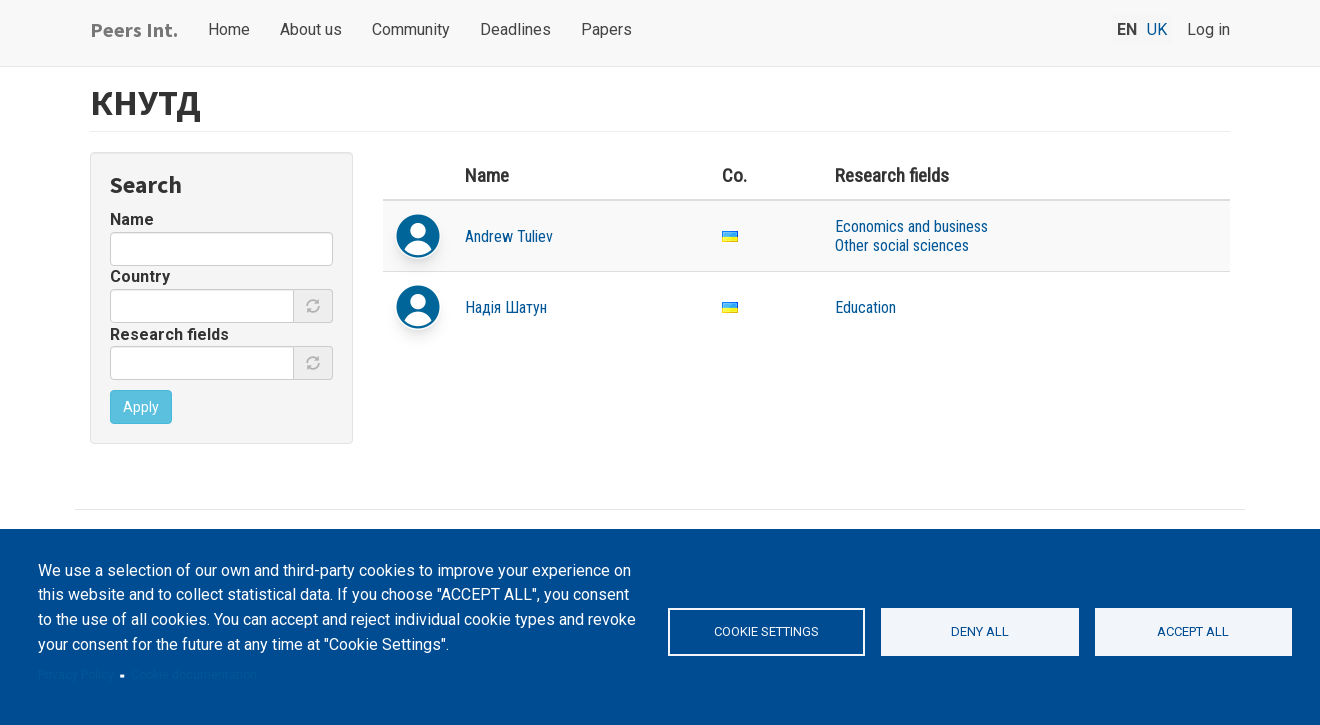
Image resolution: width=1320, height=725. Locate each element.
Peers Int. (134, 29)
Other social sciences (902, 245)
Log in (1208, 29)
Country (140, 276)
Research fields (169, 334)
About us (311, 29)
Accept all (1193, 631)
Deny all (980, 631)
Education (865, 307)
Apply (141, 407)
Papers (606, 29)
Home (229, 29)
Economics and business (911, 226)
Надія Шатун (506, 307)
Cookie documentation (194, 675)
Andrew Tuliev (509, 236)
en (1127, 29)
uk (1157, 29)
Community (411, 29)
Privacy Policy (76, 675)
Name (132, 219)
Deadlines (515, 29)
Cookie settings (766, 631)
